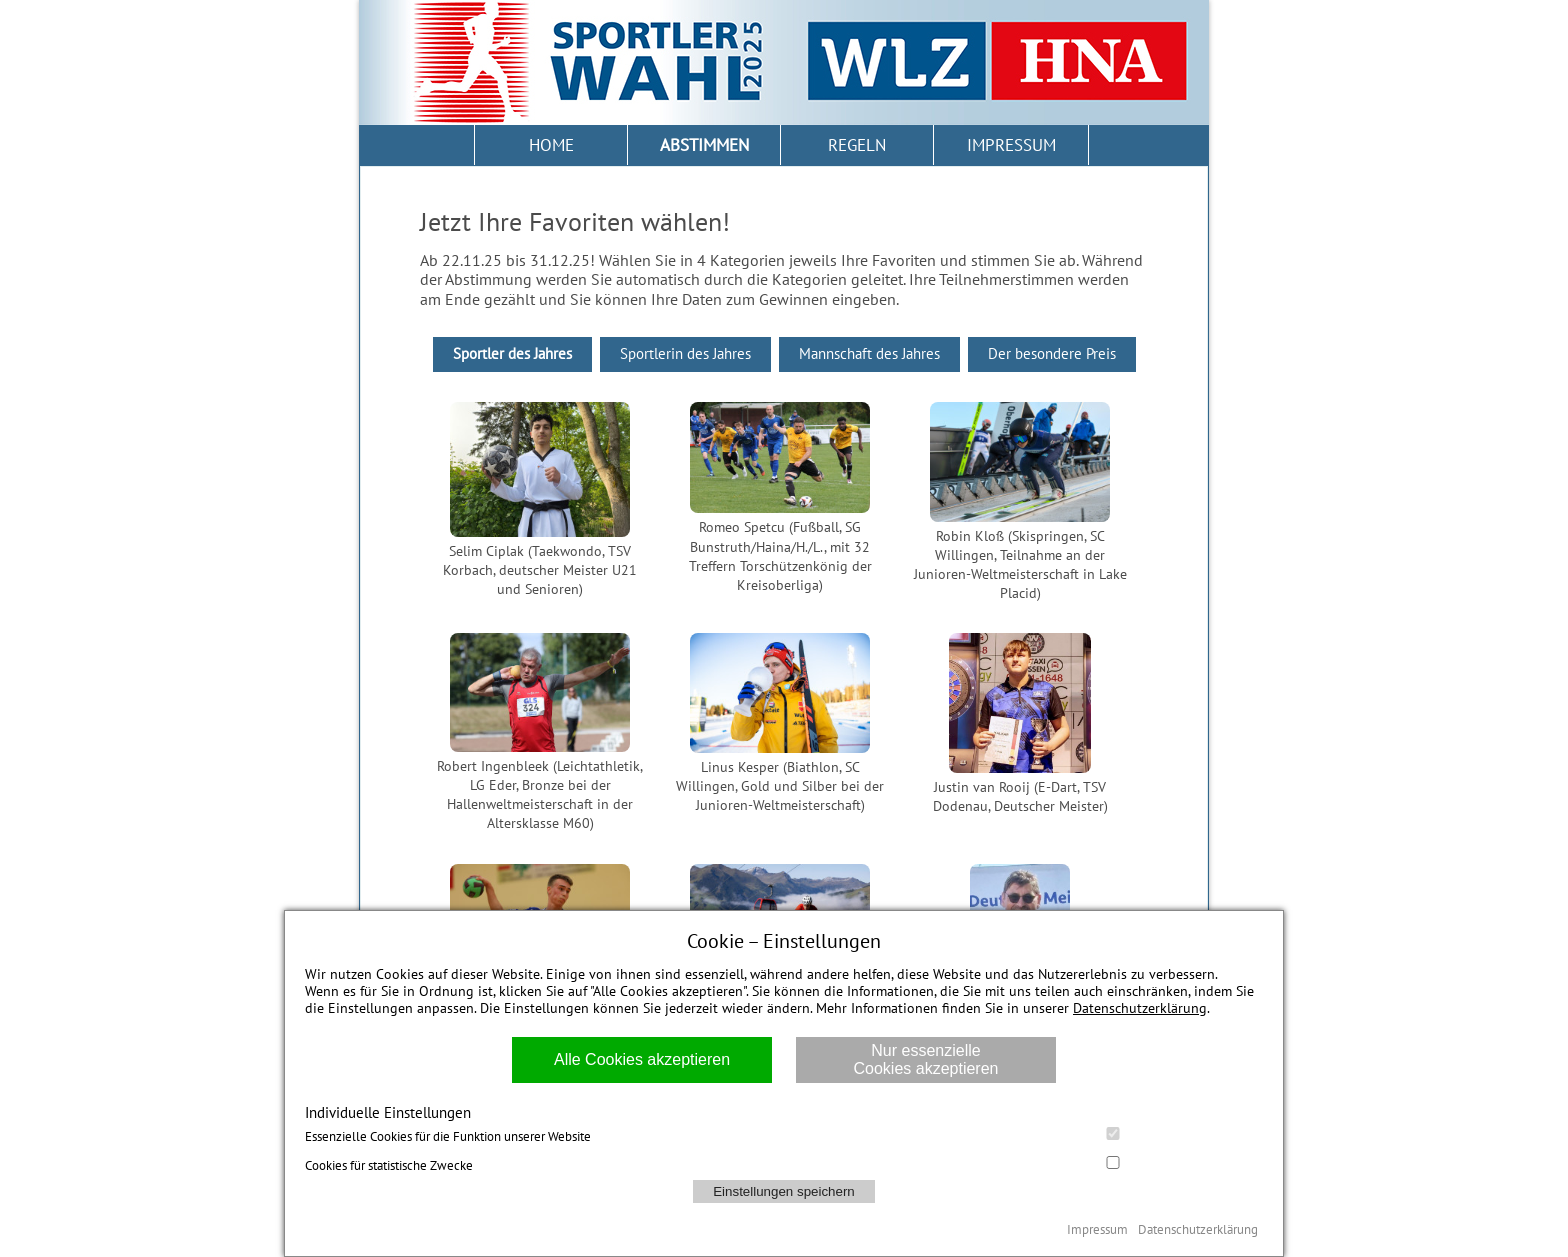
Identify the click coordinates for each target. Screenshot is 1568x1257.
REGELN (857, 145)
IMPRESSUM (1011, 145)
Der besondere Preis (1052, 353)
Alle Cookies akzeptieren (642, 1059)
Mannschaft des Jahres (869, 353)
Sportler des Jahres (512, 353)
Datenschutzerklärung (1140, 1008)
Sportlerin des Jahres (685, 353)
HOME (551, 145)
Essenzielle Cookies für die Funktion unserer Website (784, 1136)
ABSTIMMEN (704, 145)
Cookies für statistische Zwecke (784, 1165)
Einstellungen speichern (784, 1191)
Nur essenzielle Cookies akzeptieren (926, 1059)
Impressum (1097, 1229)
